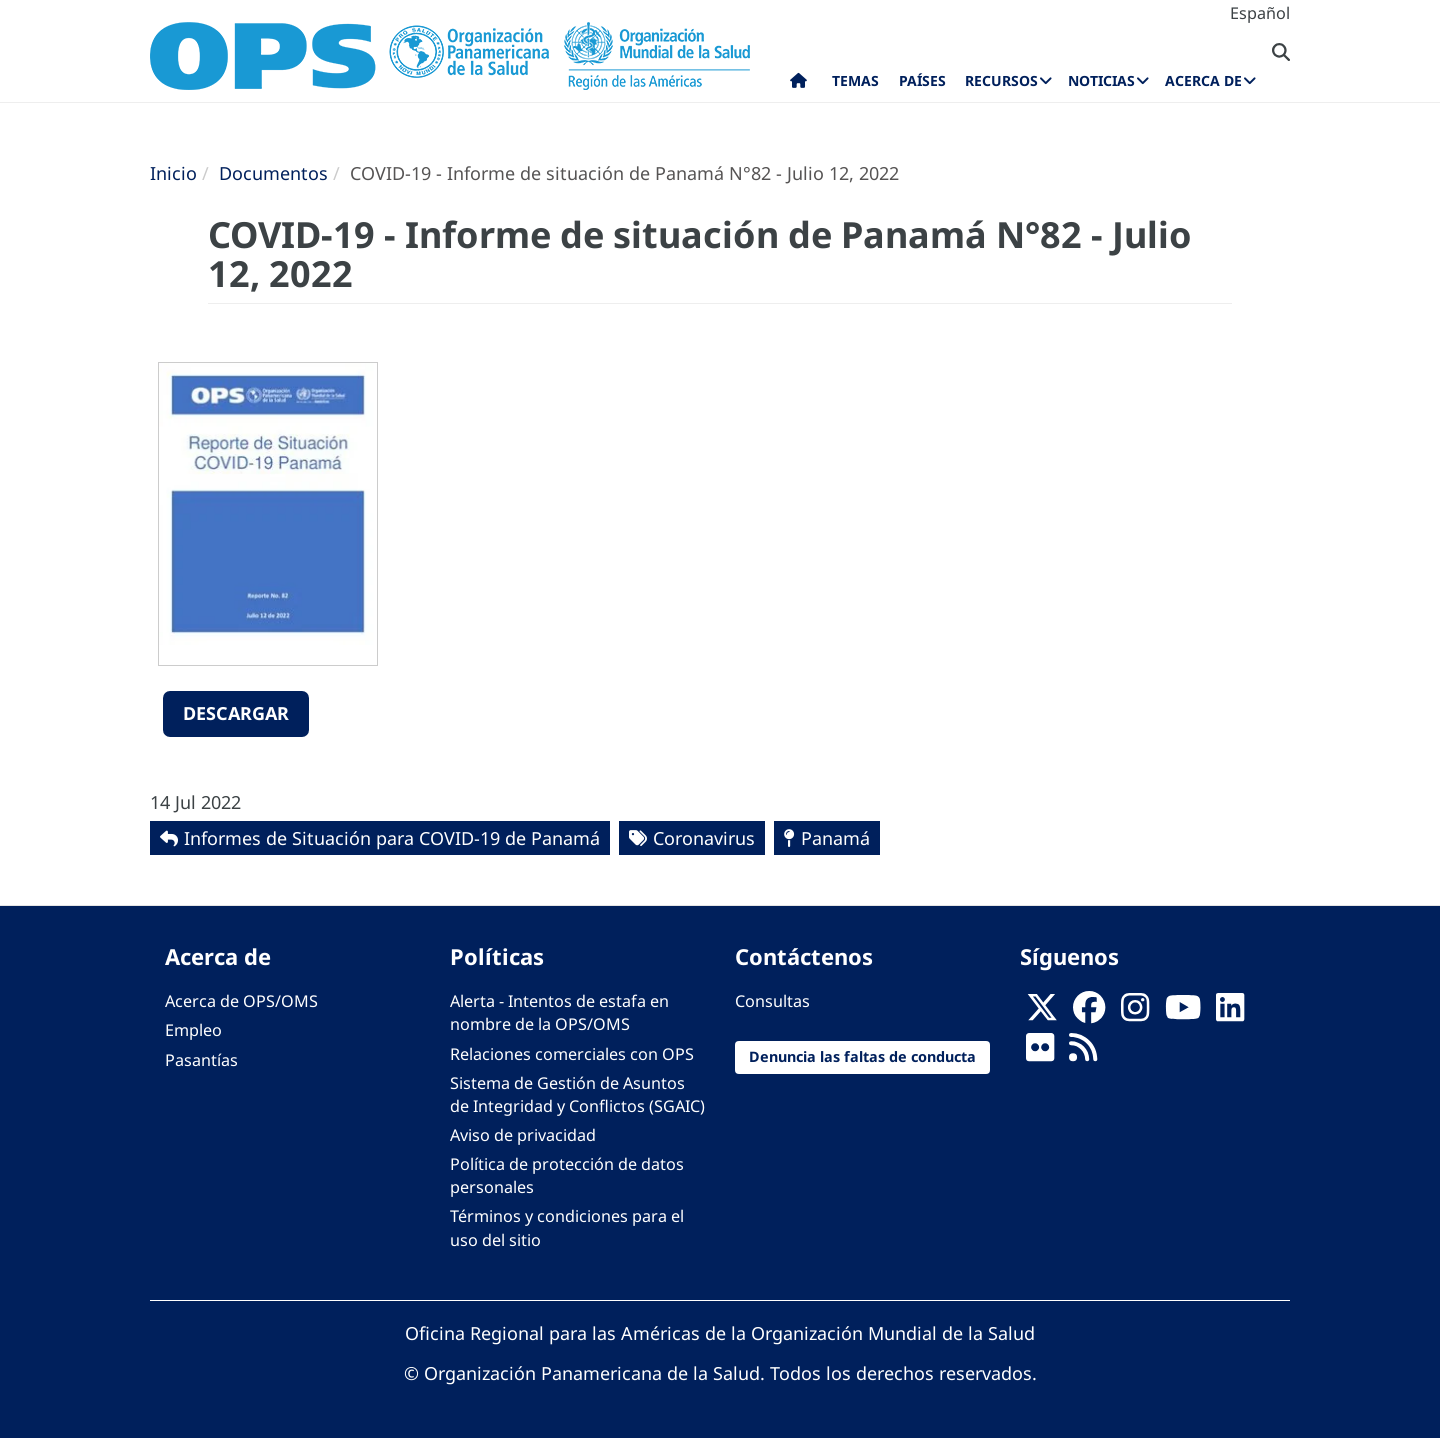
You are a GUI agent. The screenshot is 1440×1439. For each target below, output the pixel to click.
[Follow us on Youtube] (1183, 1013)
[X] (1042, 1013)
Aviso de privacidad (523, 1135)
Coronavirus (704, 838)
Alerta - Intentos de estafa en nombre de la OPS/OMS (559, 1012)
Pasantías (201, 1060)
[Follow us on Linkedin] (1230, 1013)
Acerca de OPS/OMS (241, 1001)
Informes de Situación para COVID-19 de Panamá (392, 838)
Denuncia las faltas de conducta (862, 1056)
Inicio (173, 173)
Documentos (273, 173)
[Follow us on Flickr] (1040, 1054)
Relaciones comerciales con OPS (572, 1054)
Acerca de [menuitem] (1203, 80)
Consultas (772, 1001)
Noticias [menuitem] (1101, 80)
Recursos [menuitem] (1001, 80)
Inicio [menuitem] (798, 85)
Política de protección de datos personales (567, 1175)
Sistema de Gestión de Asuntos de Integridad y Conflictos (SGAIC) (577, 1094)
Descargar (236, 713)
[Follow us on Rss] (1083, 1054)
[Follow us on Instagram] (1135, 1013)
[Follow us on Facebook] (1089, 1013)
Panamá (835, 838)
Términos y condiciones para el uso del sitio (567, 1227)
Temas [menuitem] (855, 80)
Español (1260, 13)
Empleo (193, 1030)
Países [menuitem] (922, 80)
